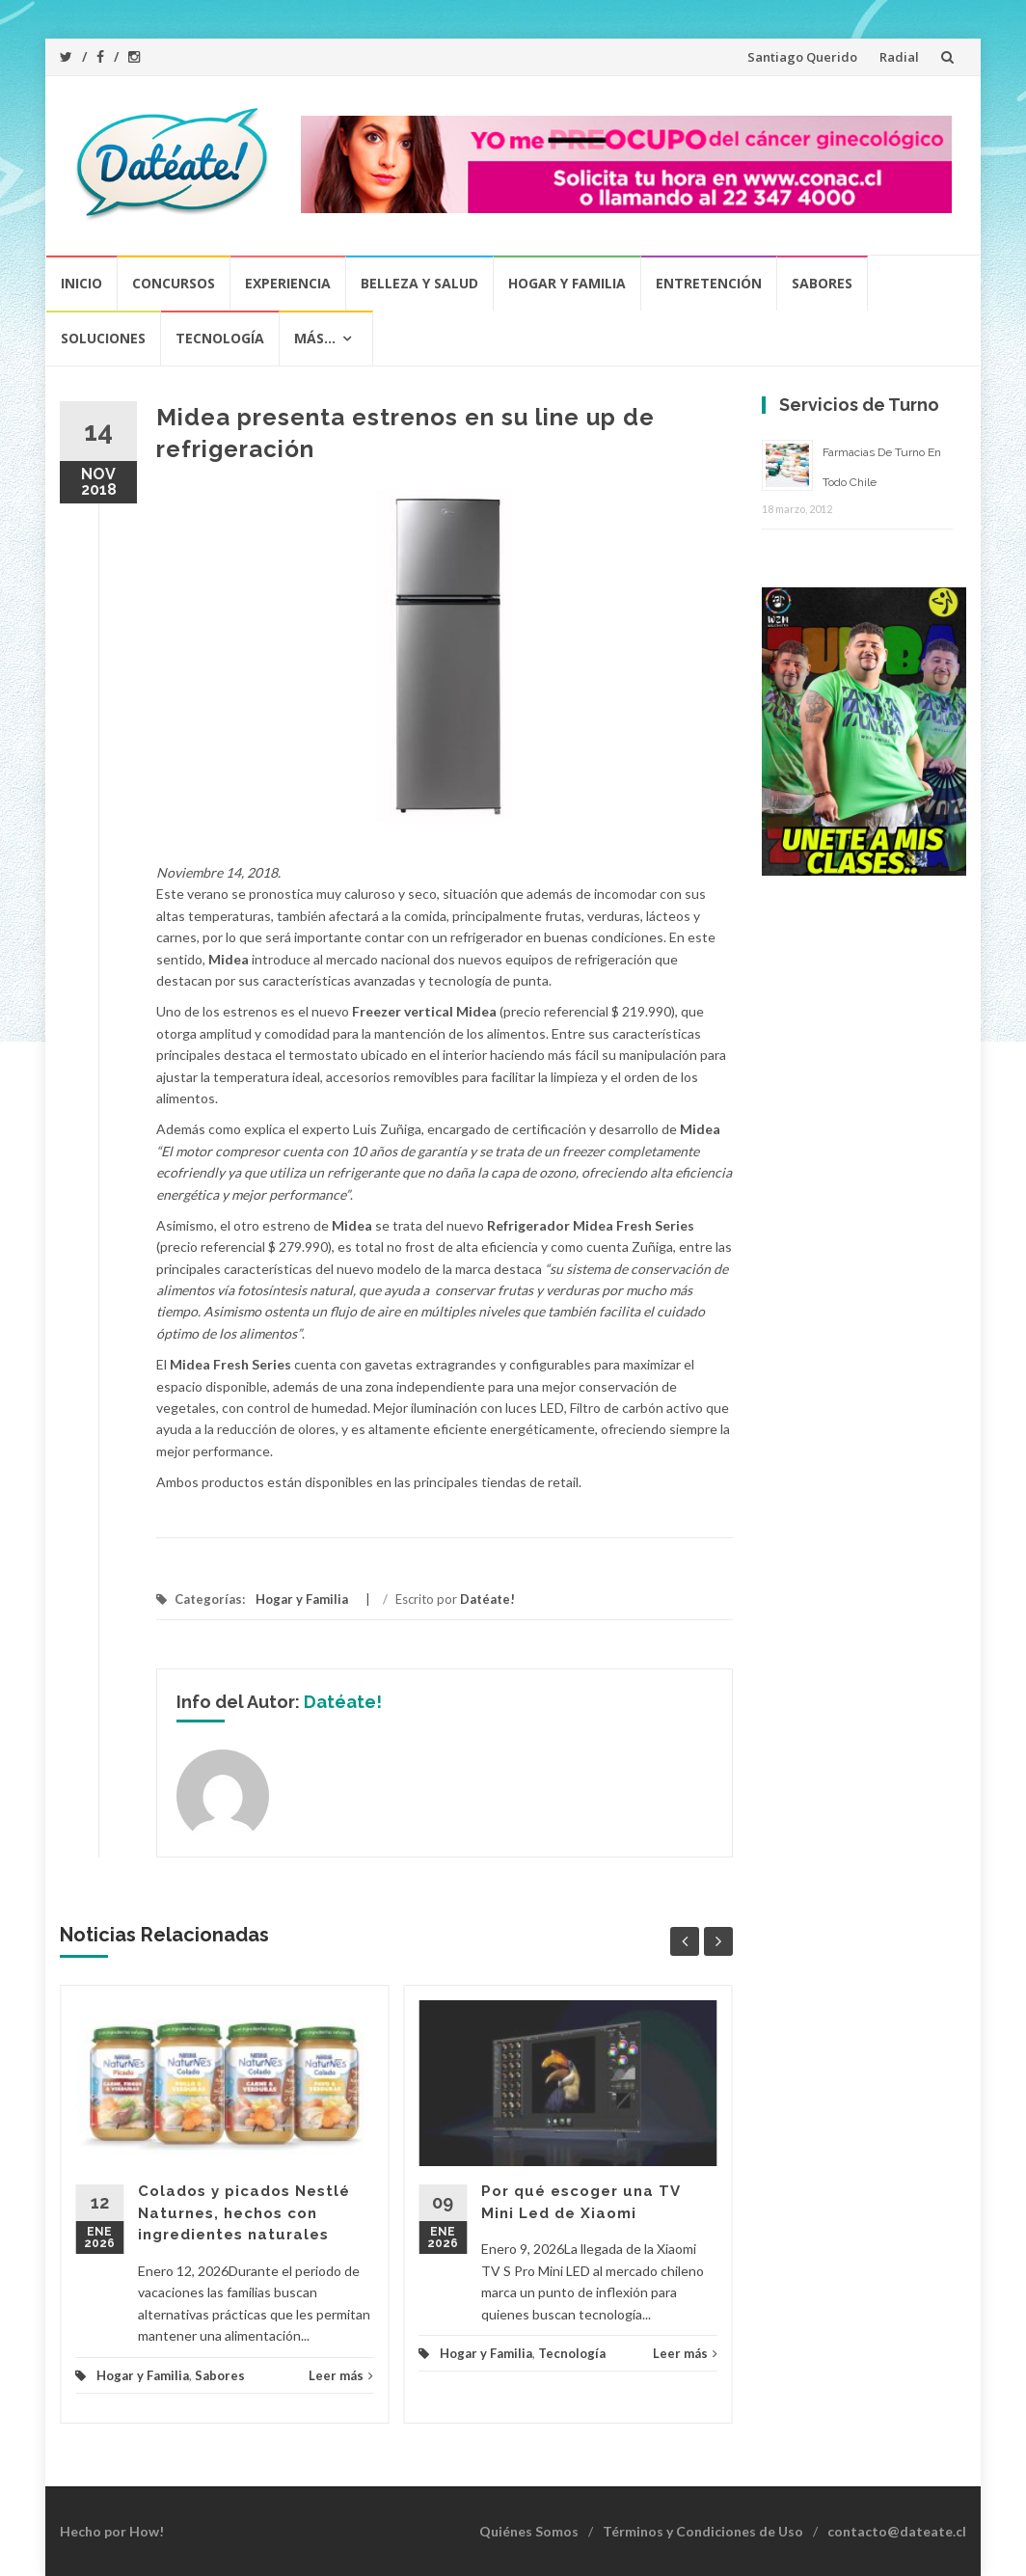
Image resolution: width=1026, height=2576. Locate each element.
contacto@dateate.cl (896, 2531)
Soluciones (103, 338)
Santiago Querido (802, 57)
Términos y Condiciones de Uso (703, 2531)
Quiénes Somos (529, 2531)
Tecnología (220, 338)
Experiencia (288, 283)
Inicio (81, 283)
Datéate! (487, 1599)
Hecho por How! (112, 2531)
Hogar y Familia (567, 283)
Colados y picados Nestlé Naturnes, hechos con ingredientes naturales (244, 2213)
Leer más (341, 2375)
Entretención (709, 283)
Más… (315, 338)
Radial (899, 57)
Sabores (822, 283)
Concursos (173, 283)
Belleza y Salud (419, 283)
